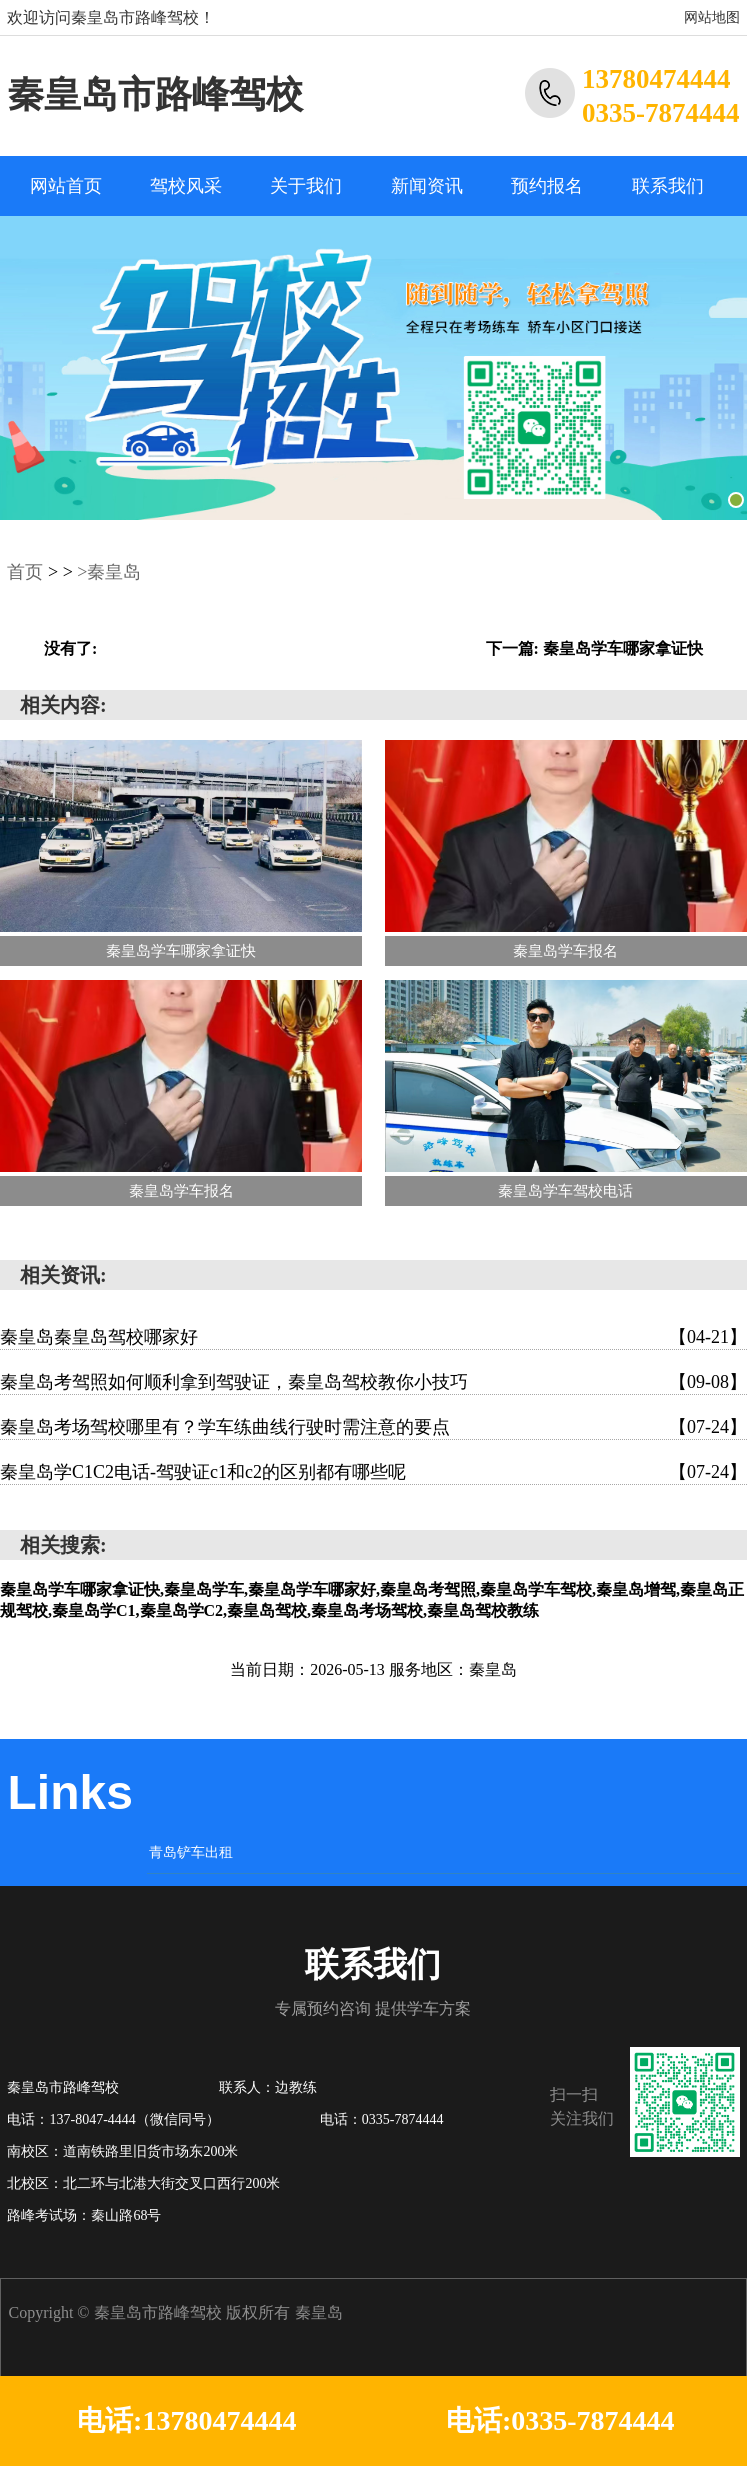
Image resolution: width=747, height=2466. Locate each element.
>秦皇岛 (109, 572)
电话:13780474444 (186, 2420)
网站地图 (712, 17)
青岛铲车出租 (191, 1852)
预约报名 (547, 186)
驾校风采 (186, 186)
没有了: (70, 648)
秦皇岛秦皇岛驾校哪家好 (373, 1337)
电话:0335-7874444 (560, 2420)
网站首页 (66, 186)
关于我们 (306, 186)
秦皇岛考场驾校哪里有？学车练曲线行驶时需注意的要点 (373, 1427)
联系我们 (668, 186)
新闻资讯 (427, 186)
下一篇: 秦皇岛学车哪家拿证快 (594, 648)
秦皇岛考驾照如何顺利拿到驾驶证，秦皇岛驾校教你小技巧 (373, 1382)
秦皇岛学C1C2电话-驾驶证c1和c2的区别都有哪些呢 (373, 1472)
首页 (25, 572)
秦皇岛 (319, 2312)
